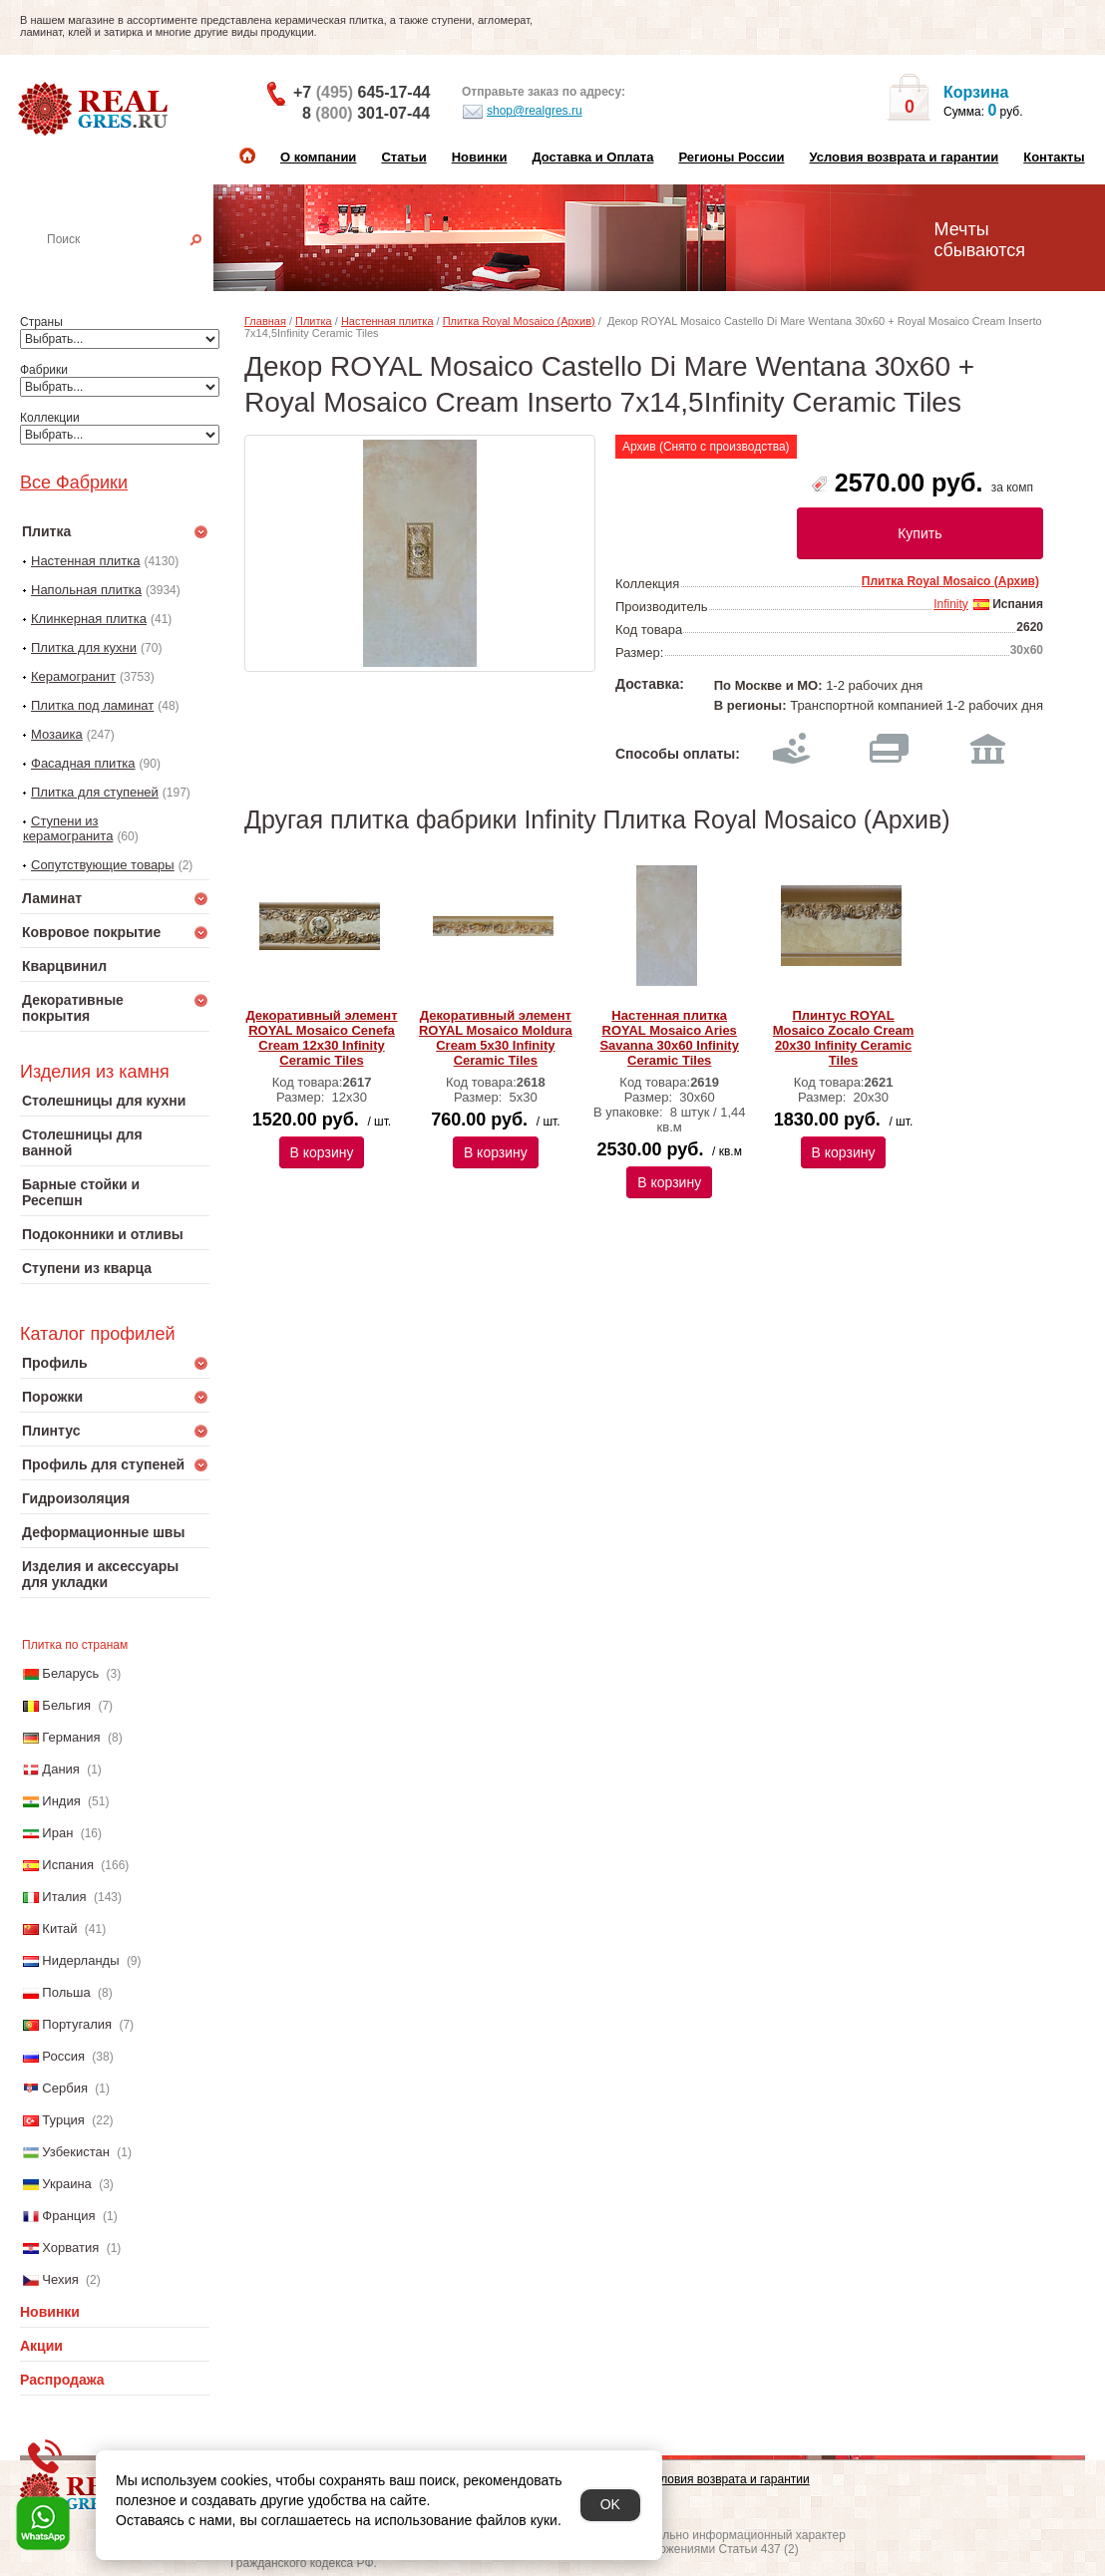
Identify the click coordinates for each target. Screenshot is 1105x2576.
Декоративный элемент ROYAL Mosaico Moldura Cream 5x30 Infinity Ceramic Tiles (495, 1038)
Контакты (1053, 157)
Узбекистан (76, 2151)
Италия (64, 1896)
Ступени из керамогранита (68, 828)
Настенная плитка (136, 267)
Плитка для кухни (84, 647)
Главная (265, 321)
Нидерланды (80, 1960)
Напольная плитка (86, 589)
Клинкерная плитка (89, 618)
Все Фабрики (74, 482)
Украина (67, 2183)
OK (610, 2504)
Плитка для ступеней (95, 792)
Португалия (77, 2024)
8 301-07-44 (366, 113)
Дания (61, 1769)
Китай (59, 1928)
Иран (57, 1832)
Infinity (950, 604)
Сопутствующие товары (103, 864)
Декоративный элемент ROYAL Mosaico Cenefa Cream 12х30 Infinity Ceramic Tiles (321, 1038)
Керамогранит (73, 676)
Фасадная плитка (83, 763)
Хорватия (70, 2247)
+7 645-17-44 (361, 92)
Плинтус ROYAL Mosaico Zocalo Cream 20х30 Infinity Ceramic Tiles (844, 1038)
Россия (63, 2056)
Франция (68, 2215)
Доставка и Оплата (592, 157)
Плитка (313, 321)
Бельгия (66, 1705)
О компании (318, 157)
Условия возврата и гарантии (903, 157)
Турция (63, 2119)
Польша (66, 1992)
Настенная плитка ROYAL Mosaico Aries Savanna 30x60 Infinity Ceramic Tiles (668, 1038)
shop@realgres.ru (522, 112)
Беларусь (70, 1673)
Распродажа (62, 2380)
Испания (68, 1864)
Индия (61, 1800)
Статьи (403, 157)
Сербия (65, 2088)
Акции (41, 2346)
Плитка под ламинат (92, 705)
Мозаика (57, 734)
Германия (71, 1737)
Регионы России (731, 157)
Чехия (60, 2279)
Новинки (480, 157)
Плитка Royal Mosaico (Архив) (519, 321)
